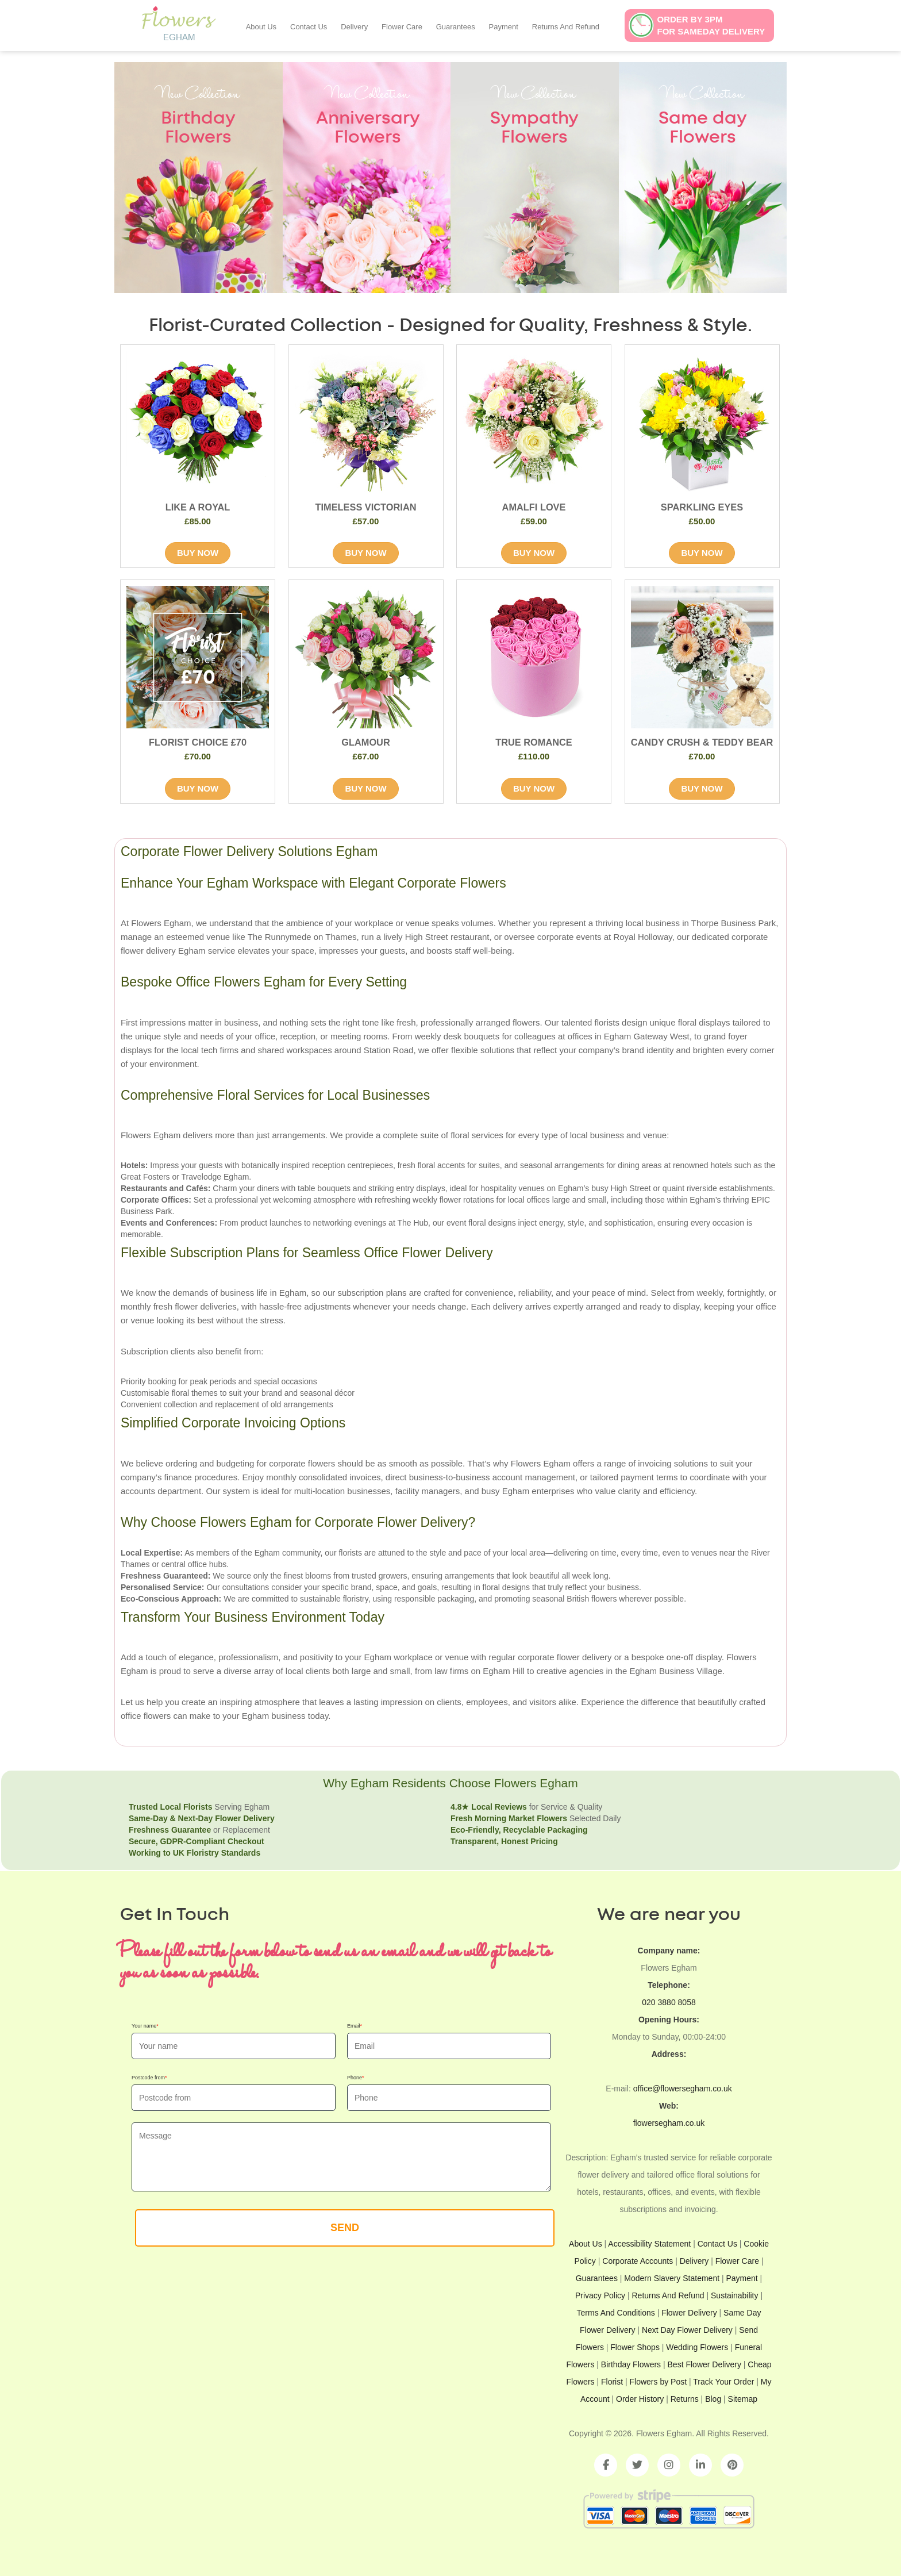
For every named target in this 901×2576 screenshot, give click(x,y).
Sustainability (734, 2295)
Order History (640, 2399)
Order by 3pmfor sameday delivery (711, 25)
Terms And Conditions (616, 2312)
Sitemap (742, 2399)
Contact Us (308, 26)
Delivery (354, 26)
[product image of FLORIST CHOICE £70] (197, 657)
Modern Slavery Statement (671, 2278)
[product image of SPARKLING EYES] (702, 422)
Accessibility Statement (649, 2243)
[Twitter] (637, 2465)
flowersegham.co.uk (669, 2123)
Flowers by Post (658, 2381)
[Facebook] (605, 2465)
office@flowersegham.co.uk (682, 2088)
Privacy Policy (600, 2295)
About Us (261, 26)
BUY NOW (197, 553)
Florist (613, 2381)
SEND (344, 2227)
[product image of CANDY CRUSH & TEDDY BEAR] (702, 657)
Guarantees (455, 26)
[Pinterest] (732, 2465)
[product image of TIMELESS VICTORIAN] (366, 422)
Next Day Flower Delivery (687, 2330)
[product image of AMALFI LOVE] (534, 422)
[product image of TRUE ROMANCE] (534, 657)
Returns (685, 2399)
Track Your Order (723, 2381)
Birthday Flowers (631, 2364)
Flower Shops (635, 2347)
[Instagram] (668, 2465)
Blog (713, 2399)
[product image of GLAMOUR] (366, 657)
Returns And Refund (565, 26)
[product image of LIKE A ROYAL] (197, 422)
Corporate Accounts (637, 2261)
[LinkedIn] (700, 2465)
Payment (503, 26)
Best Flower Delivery (704, 2364)
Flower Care (402, 26)
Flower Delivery (689, 2312)
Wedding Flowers (697, 2347)
